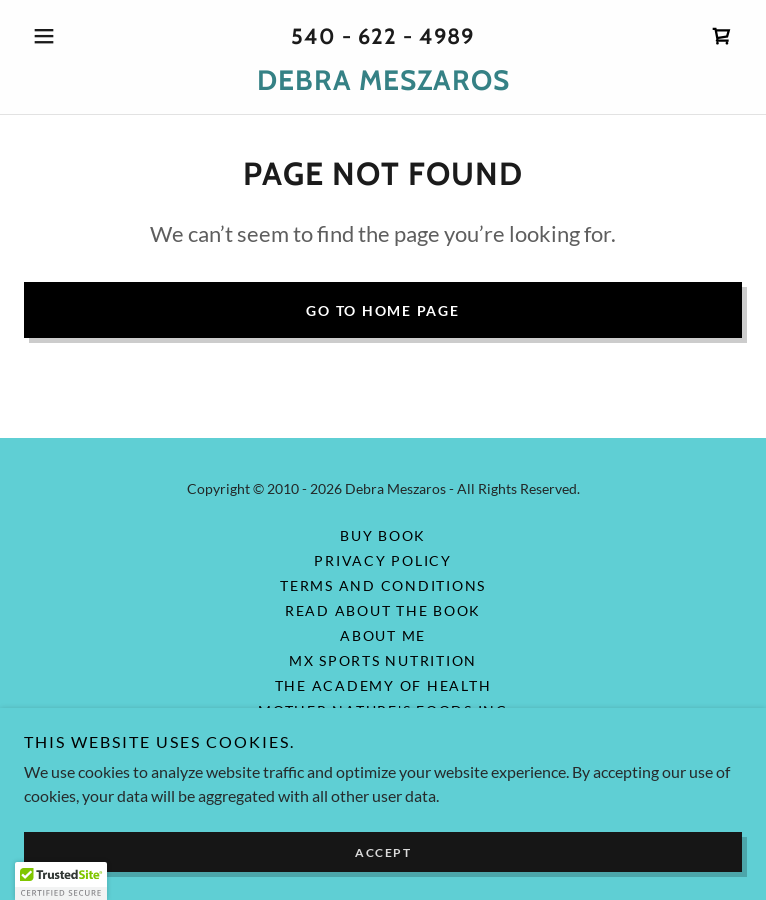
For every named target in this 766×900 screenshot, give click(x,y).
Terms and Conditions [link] (383, 585)
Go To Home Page (382, 310)
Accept (383, 852)
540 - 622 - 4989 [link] (382, 36)
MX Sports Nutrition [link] (383, 660)
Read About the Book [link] (383, 610)
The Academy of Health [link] (383, 685)
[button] (78, 36)
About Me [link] (383, 635)
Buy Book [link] (383, 535)
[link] (722, 36)
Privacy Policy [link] (383, 560)
